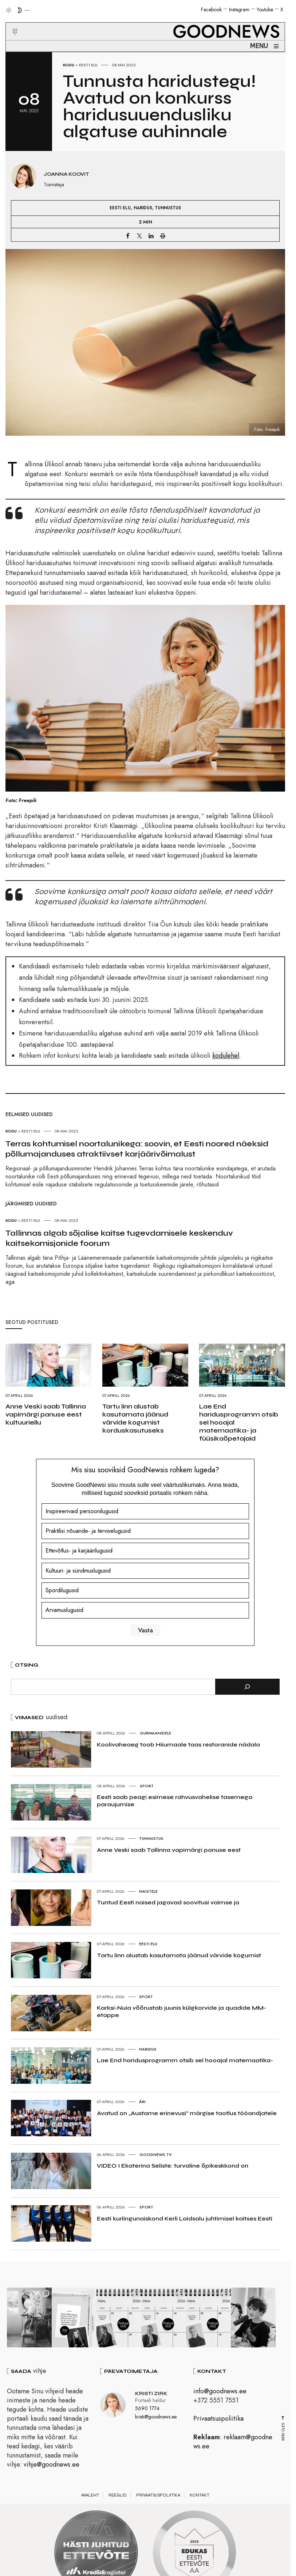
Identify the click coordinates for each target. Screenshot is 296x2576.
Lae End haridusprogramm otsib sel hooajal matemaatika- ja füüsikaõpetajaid (238, 1422)
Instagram (239, 9)
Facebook (211, 9)
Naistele (148, 1891)
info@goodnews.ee (219, 2392)
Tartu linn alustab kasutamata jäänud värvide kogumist (179, 1955)
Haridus (143, 208)
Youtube (265, 9)
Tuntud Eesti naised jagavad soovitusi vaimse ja (168, 1902)
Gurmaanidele (155, 1733)
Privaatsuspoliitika (218, 2419)
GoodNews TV (155, 2154)
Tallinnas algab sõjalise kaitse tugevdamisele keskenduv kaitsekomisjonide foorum (119, 1238)
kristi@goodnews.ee (156, 2418)
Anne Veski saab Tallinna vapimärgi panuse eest (169, 1849)
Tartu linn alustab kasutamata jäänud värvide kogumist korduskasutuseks (135, 1418)
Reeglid (117, 2496)
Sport (147, 1786)
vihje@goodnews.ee (51, 2465)
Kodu (68, 65)
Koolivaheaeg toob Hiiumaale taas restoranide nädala (178, 1744)
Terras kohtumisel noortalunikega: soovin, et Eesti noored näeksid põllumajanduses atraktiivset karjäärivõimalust (136, 1149)
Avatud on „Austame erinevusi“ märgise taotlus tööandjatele (187, 2113)
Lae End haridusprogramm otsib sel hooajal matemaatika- (185, 2060)
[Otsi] (247, 1687)
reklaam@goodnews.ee (232, 2442)
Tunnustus (168, 208)
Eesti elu (88, 65)
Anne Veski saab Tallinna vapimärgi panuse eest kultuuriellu (45, 1414)
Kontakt (199, 2496)
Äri (142, 2102)
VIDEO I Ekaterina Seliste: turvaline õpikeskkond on (172, 2165)
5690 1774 (147, 2409)
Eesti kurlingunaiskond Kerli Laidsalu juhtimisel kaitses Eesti (184, 2218)
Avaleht (90, 2496)
